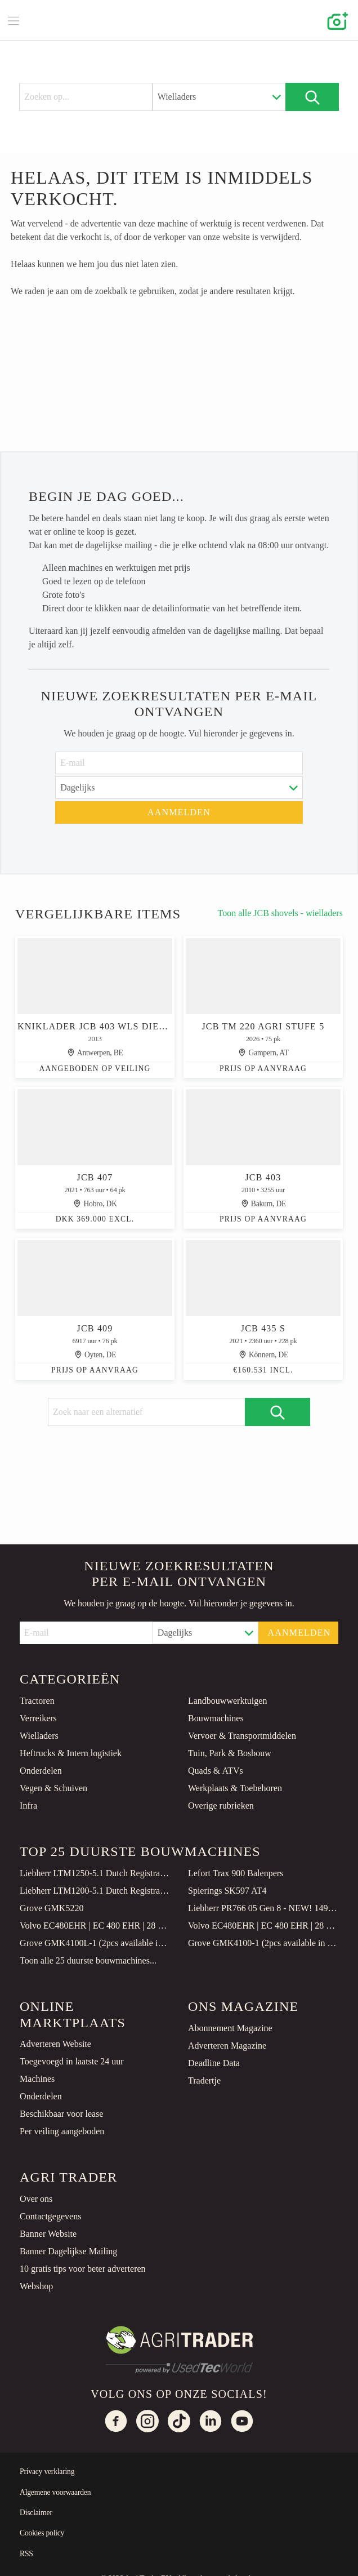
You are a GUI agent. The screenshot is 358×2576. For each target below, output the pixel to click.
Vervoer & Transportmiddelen (242, 1735)
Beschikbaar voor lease (61, 2113)
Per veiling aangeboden (62, 2131)
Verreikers (38, 1718)
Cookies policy (42, 2533)
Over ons (36, 2199)
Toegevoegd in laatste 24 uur (72, 2061)
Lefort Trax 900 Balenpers (235, 1873)
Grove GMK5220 (51, 1908)
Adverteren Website (55, 2044)
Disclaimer (36, 2512)
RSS (26, 2554)
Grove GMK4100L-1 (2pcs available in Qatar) (95, 1943)
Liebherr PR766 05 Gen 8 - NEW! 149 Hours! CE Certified (263, 1908)
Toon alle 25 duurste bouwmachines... (88, 1960)
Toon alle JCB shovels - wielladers (279, 913)
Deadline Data (214, 2063)
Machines (37, 2079)
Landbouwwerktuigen (227, 1701)
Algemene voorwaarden (55, 2492)
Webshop (36, 2286)
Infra (28, 1805)
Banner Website (48, 2234)
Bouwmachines (216, 1718)
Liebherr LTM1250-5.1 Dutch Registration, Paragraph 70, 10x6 (95, 1873)
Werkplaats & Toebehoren (235, 1788)
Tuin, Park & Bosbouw (229, 1753)
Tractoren (37, 1701)
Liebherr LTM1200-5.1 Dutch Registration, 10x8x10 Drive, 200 (95, 1890)
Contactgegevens (50, 2216)
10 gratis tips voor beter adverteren (82, 2268)
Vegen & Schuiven (53, 1788)
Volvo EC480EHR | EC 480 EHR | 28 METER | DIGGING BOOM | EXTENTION (95, 1925)
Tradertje (204, 2080)
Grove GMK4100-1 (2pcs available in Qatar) (263, 1943)
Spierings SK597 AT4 (227, 1890)
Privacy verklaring (47, 2471)
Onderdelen (41, 1770)
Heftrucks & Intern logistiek (71, 1753)
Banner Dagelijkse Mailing (68, 2251)
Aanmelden (179, 812)
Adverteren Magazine (227, 2045)
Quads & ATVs (215, 1770)
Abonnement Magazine (230, 2028)
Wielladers (39, 1735)
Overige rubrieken (221, 1805)
